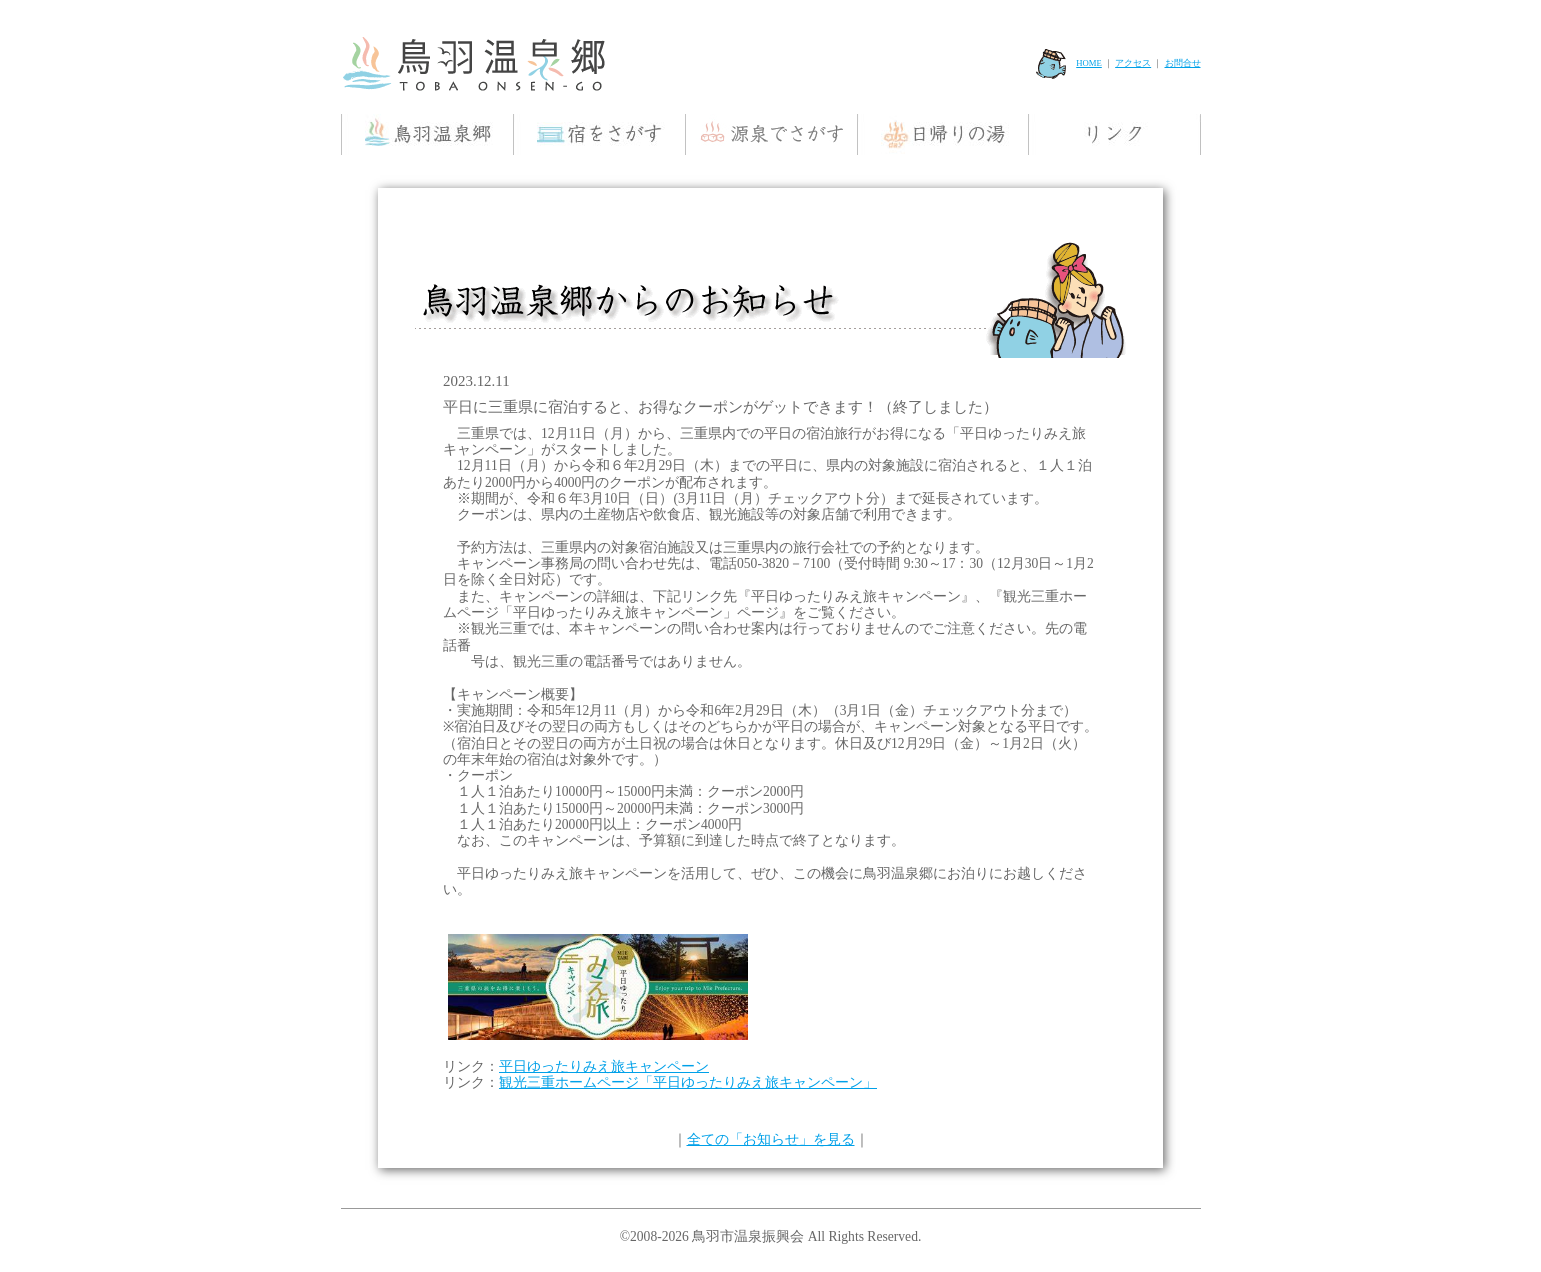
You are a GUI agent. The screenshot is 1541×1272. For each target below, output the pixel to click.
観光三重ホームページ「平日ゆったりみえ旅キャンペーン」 (688, 1082)
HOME (1069, 63)
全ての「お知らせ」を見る (771, 1139)
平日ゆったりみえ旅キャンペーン (604, 1066)
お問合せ (1183, 63)
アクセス (1133, 63)
